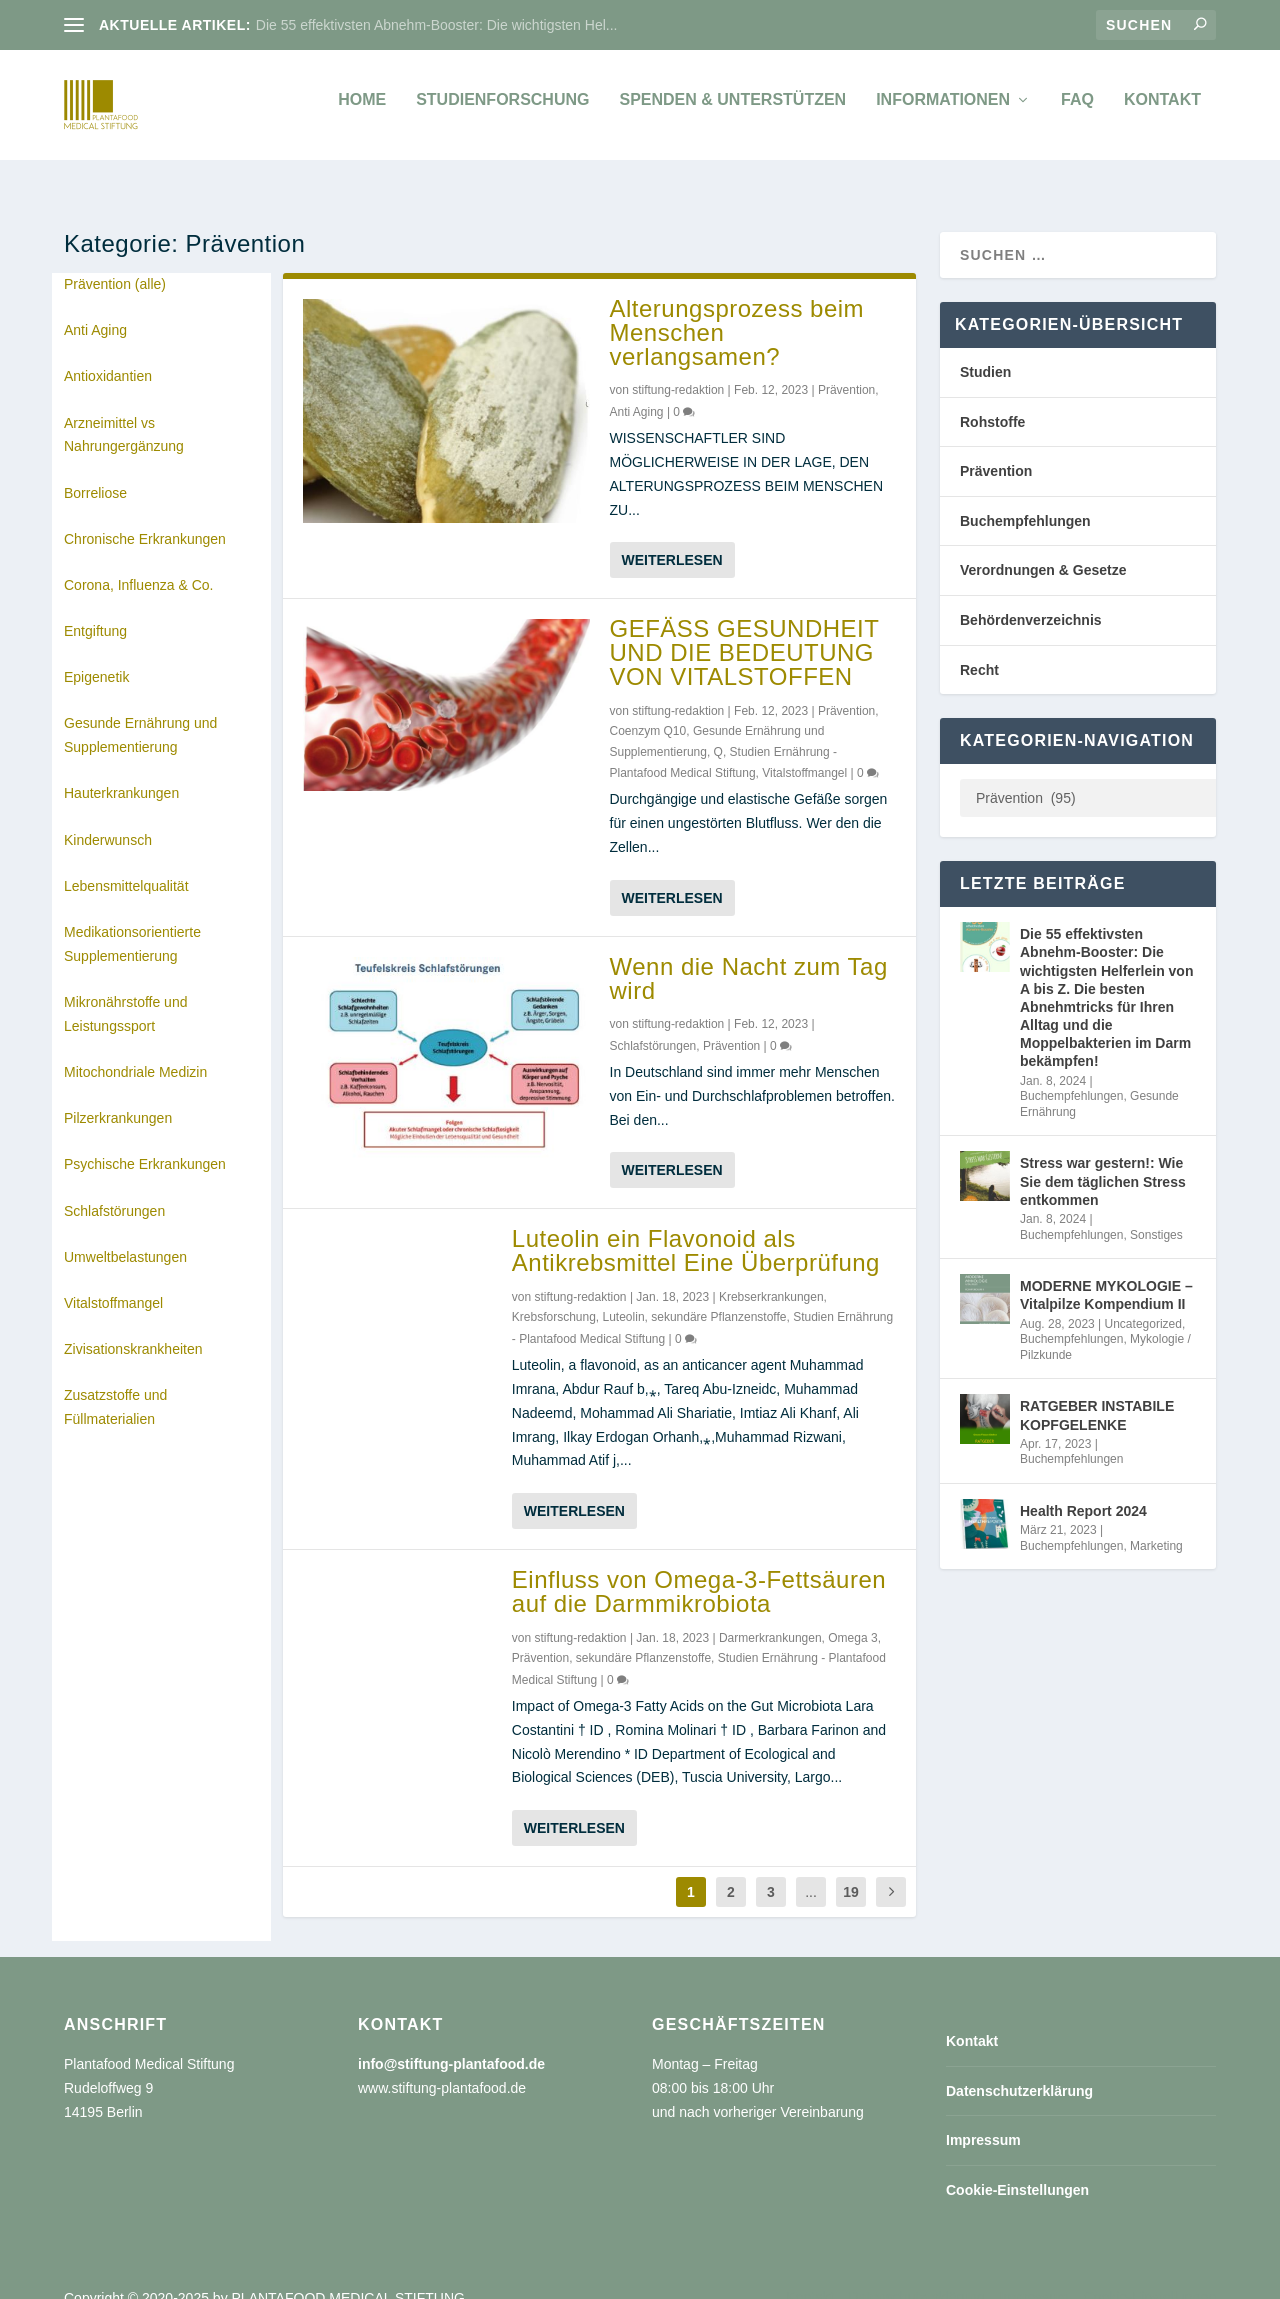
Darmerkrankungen (770, 1616)
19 (851, 1870)
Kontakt (1162, 110)
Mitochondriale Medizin (135, 1050)
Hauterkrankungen (121, 771)
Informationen (943, 110)
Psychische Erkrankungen (145, 1142)
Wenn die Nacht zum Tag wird (749, 956)
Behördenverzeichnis (1031, 598)
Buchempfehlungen (1025, 499)
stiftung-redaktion (678, 368)
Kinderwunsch (108, 818)
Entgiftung (95, 609)
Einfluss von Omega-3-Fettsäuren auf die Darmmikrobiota (699, 1569)
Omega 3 (852, 1616)
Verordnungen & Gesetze (1043, 548)
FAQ (1077, 110)
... (811, 1870)
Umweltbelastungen (125, 1235)
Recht (979, 648)
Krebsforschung (554, 1295)
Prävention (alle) (115, 262)
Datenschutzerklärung (1019, 2069)
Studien (985, 350)
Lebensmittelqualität (126, 864)
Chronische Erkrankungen (145, 517)
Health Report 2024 (1083, 1489)
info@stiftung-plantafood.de (451, 2042)
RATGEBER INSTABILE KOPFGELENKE (1097, 1393)
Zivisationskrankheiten (133, 1327)
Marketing (1156, 1524)
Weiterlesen (672, 538)
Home (362, 110)
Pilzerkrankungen (118, 1096)
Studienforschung (502, 110)
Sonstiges (1156, 1213)
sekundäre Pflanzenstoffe (718, 1295)
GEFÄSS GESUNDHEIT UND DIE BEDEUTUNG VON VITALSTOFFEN (744, 630)
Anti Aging (95, 308)
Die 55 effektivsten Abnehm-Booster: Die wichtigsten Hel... (437, 25)
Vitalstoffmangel (113, 1281)
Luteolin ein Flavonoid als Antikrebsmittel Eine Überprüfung (696, 1228)
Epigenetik (96, 655)
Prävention (846, 368)
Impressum (983, 2118)
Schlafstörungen (114, 1189)
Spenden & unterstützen (732, 110)
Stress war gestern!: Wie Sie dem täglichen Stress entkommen (1103, 1159)
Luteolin (624, 1295)
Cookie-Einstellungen (1017, 2168)
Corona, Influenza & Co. (138, 563)
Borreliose (95, 471)
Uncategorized (1143, 1302)
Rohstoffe (992, 400)
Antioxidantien (108, 354)
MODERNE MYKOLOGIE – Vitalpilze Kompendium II (1106, 1273)
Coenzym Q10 (648, 709)
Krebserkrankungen (771, 1275)
